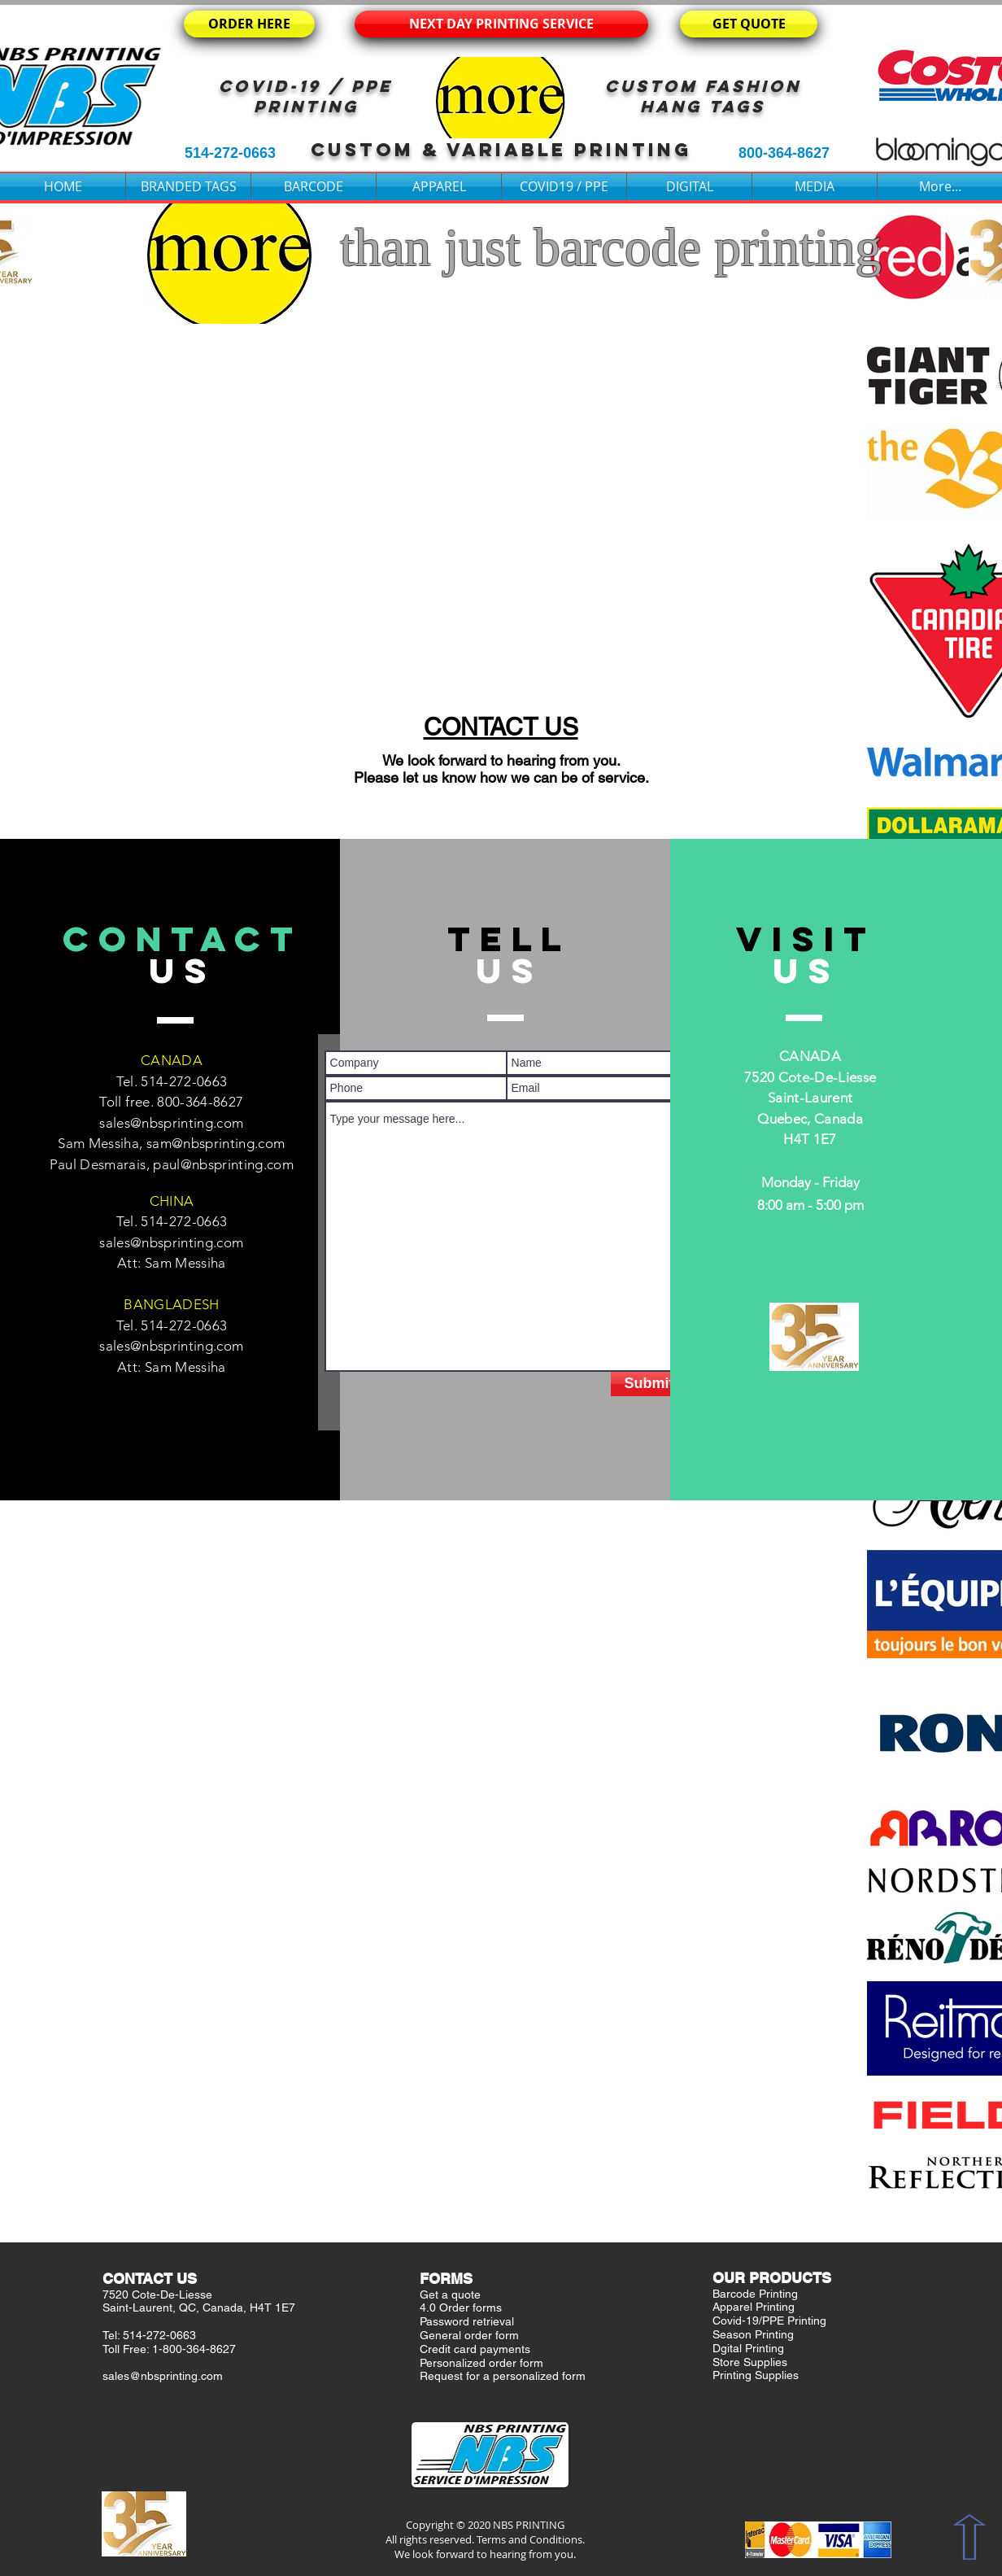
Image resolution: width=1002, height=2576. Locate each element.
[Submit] (649, 1384)
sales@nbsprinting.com (171, 1123)
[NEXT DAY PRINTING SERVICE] (501, 24)
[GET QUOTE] (748, 24)
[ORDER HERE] (249, 24)
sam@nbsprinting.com (215, 1143)
